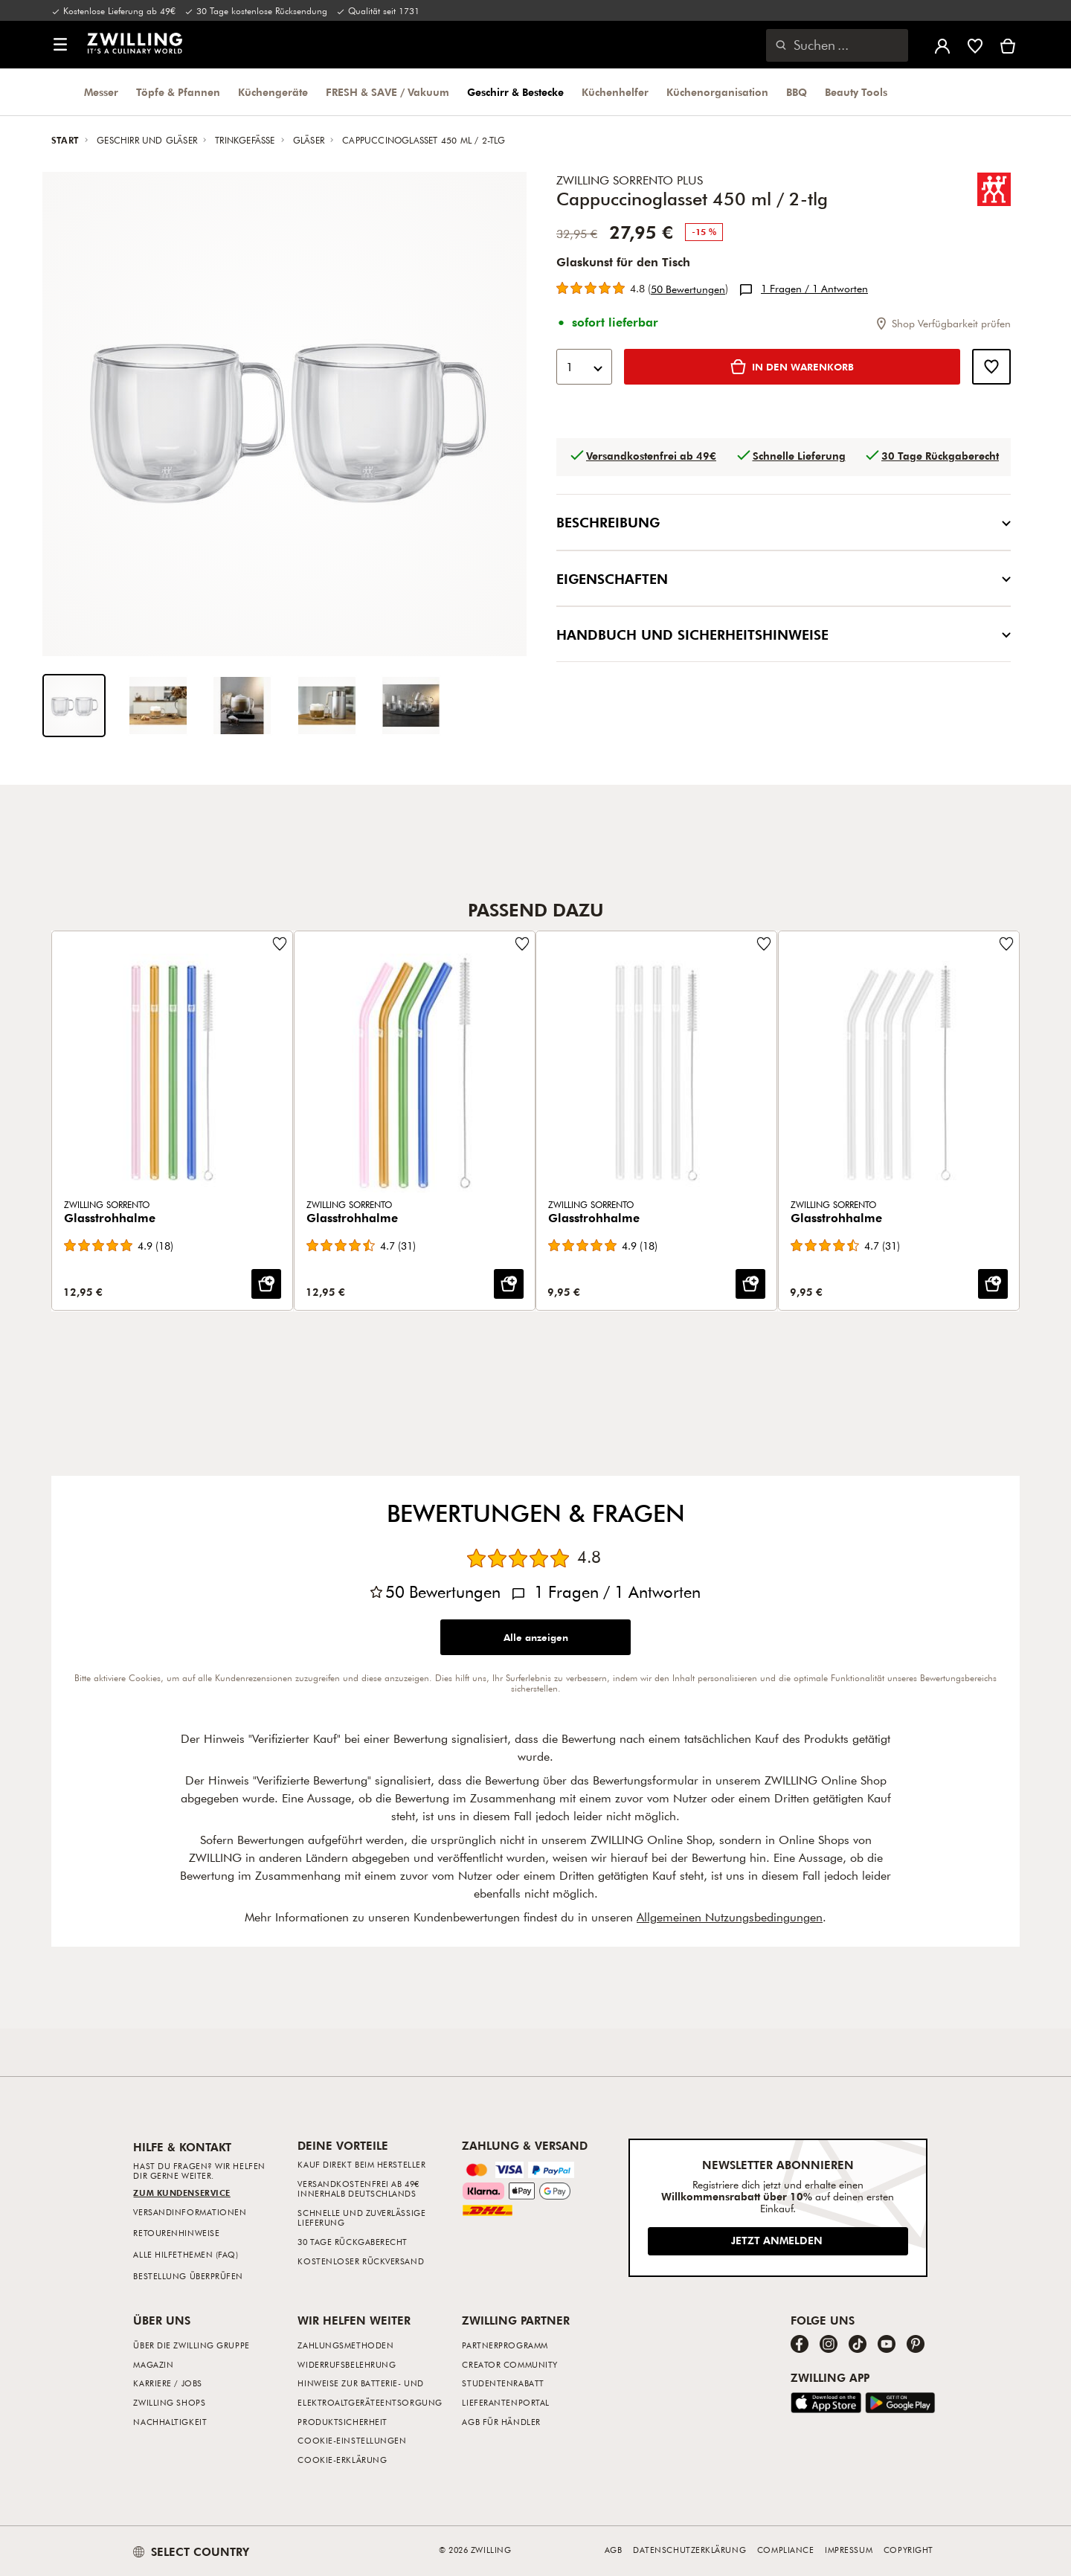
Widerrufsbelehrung (347, 2364)
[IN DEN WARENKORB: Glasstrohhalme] (266, 1285)
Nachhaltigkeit (170, 2421)
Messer (101, 92)
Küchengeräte (273, 92)
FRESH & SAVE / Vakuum (387, 92)
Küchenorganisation (717, 92)
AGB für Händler (501, 2421)
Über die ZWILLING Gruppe (191, 2345)
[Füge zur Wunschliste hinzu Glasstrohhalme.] (279, 944)
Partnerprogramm (504, 2345)
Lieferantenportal (505, 2402)
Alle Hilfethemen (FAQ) (185, 2254)
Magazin (153, 2364)
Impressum (848, 2549)
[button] (60, 45)
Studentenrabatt (503, 2383)
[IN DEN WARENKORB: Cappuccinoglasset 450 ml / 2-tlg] (792, 367)
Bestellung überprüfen (188, 2275)
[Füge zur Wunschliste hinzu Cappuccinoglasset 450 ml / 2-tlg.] (991, 367)
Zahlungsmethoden (345, 2345)
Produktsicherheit (342, 2421)
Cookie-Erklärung (342, 2459)
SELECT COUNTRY (191, 2551)
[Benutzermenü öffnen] (942, 44)
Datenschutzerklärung (689, 2549)
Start (66, 140)
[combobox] (584, 367)
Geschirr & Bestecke (515, 92)
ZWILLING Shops (169, 2402)
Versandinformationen (189, 2211)
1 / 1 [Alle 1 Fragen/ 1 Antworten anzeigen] (814, 289)
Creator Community (509, 2364)
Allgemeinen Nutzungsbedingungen (730, 1916)
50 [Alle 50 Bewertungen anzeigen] (688, 289)
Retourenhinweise (176, 2232)
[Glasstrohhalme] (172, 1121)
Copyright (908, 2549)
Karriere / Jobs (167, 2383)
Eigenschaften (783, 578)
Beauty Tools (856, 92)
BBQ (796, 92)
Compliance (785, 2549)
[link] (134, 43)
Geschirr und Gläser (148, 140)
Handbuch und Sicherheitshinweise (783, 634)
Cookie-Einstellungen (352, 2440)
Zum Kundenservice (181, 2192)
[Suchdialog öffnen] (837, 45)
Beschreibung (783, 521)
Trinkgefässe (246, 140)
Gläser (310, 140)
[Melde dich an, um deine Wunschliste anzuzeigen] (975, 44)
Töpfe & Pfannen (178, 92)
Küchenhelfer (615, 92)
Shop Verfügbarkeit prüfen (942, 323)
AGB (614, 2549)
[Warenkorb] (1008, 44)
